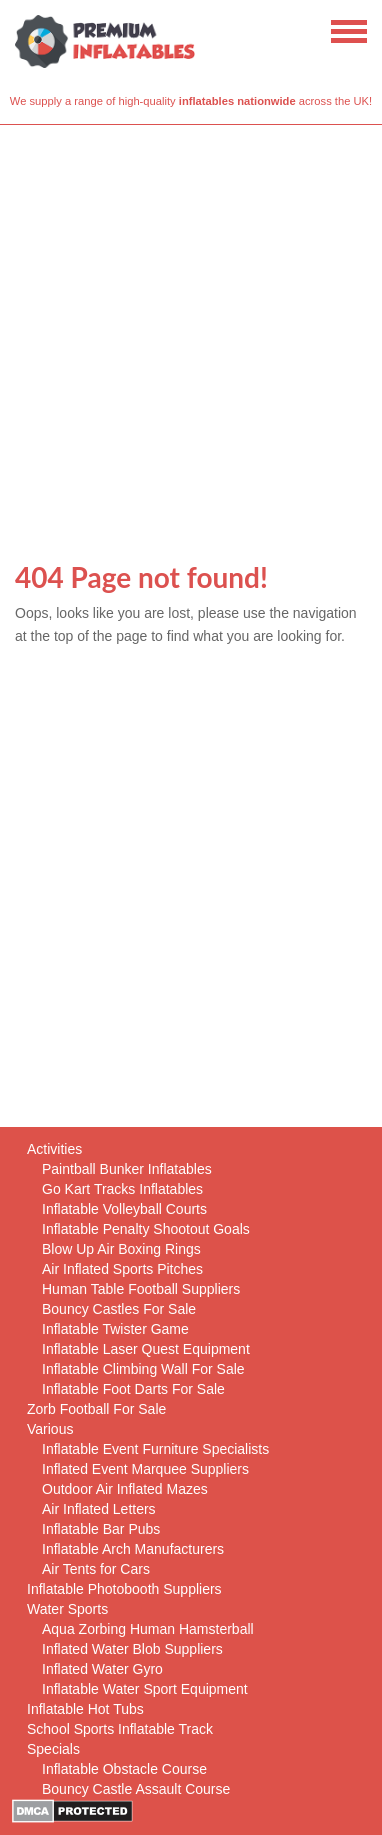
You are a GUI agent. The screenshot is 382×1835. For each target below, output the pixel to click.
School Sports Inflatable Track (120, 1729)
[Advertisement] (191, 326)
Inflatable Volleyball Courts (124, 1209)
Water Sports (67, 1609)
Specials (53, 1749)
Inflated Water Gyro (102, 1669)
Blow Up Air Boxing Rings (121, 1249)
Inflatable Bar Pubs (101, 1529)
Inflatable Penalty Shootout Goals (146, 1229)
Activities (54, 1149)
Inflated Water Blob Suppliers (132, 1649)
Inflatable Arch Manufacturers (133, 1549)
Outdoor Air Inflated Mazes (125, 1489)
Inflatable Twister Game (115, 1329)
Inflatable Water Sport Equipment (145, 1689)
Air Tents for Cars (96, 1569)
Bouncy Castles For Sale (119, 1309)
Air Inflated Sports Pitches (122, 1269)
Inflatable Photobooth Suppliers (124, 1589)
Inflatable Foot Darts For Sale (133, 1389)
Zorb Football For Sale (96, 1409)
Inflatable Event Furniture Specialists (155, 1449)
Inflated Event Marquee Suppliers (145, 1469)
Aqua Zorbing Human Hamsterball (148, 1629)
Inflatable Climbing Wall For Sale (143, 1369)
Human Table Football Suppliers (141, 1289)
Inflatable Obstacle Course (124, 1769)
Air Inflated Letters (99, 1509)
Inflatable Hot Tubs (85, 1709)
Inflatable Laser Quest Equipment (146, 1349)
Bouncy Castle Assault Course (136, 1789)
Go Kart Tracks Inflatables (122, 1189)
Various (50, 1429)
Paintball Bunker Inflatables (127, 1169)
